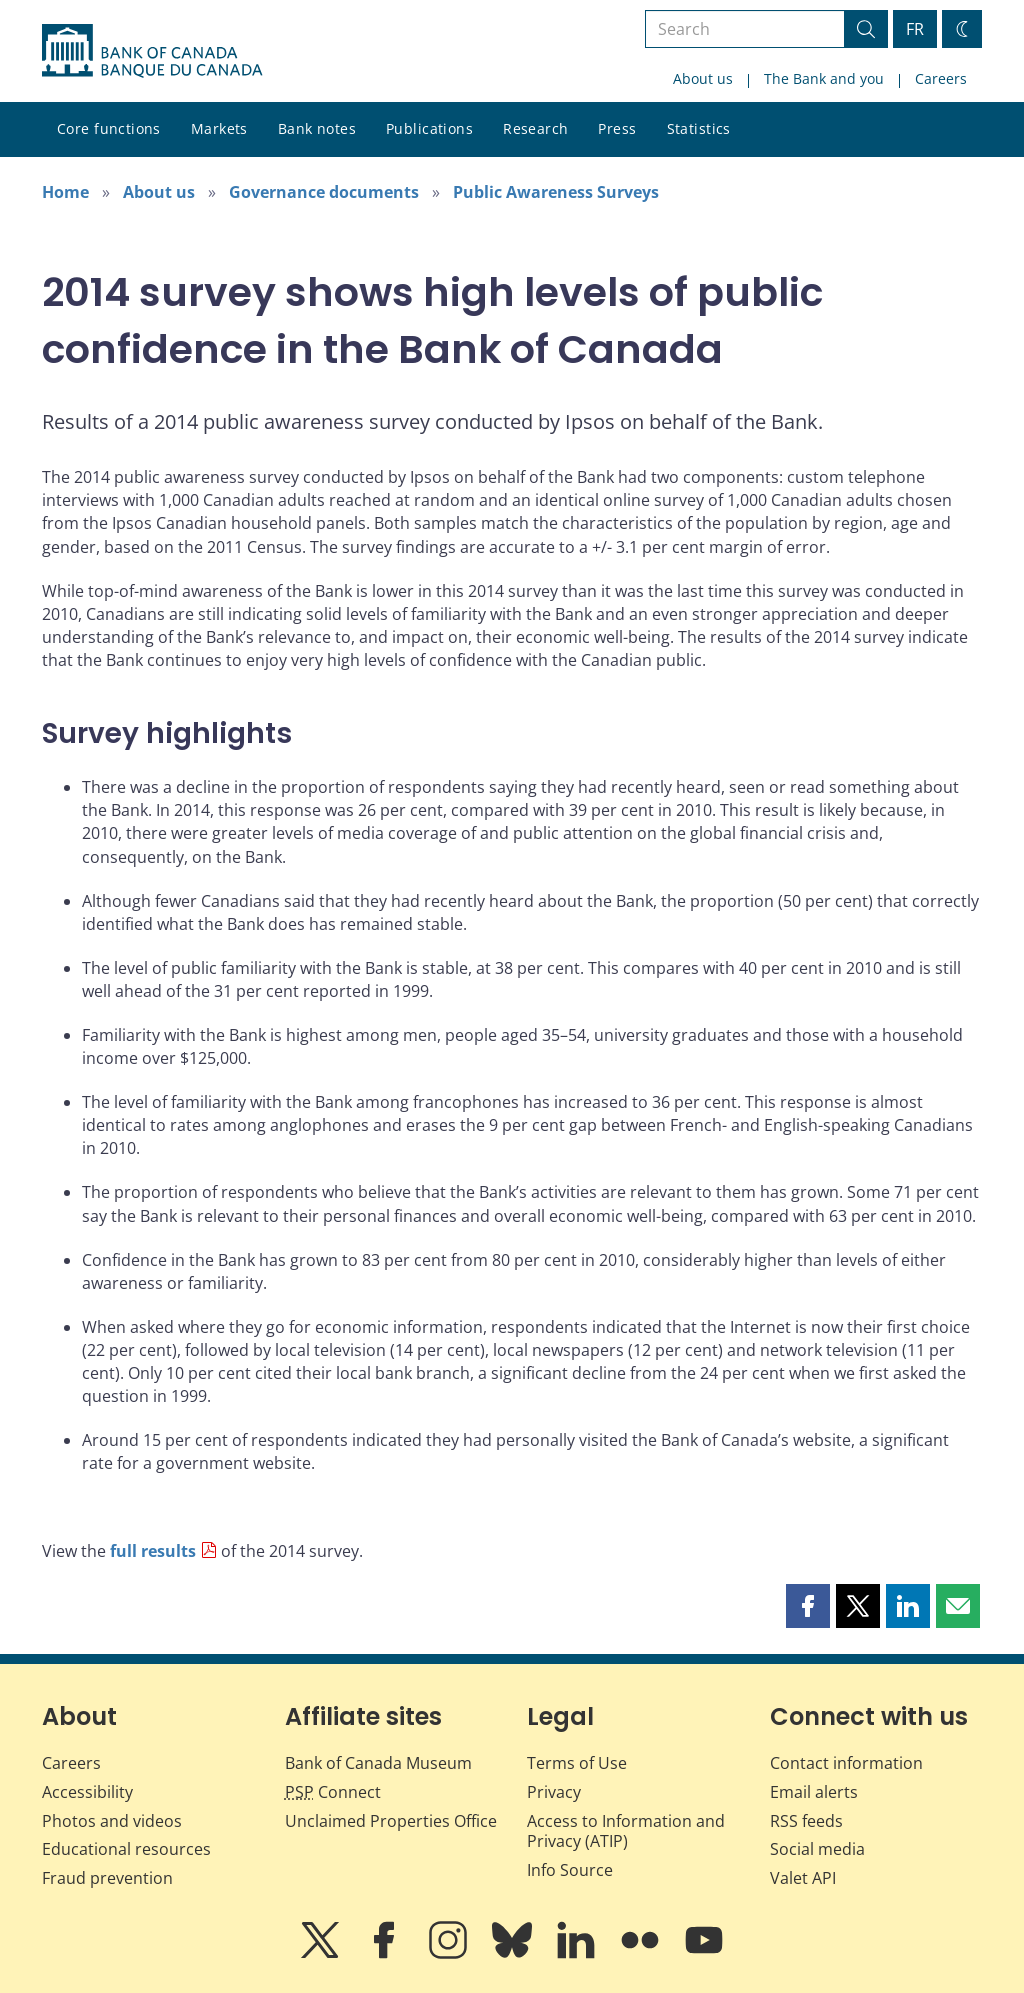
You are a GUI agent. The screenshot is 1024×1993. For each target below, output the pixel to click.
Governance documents (324, 192)
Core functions (109, 128)
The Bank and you (824, 78)
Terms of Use (577, 1763)
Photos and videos (112, 1821)
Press (617, 128)
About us (703, 78)
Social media (817, 1849)
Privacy (554, 1792)
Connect (333, 1792)
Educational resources (126, 1849)
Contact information (846, 1763)
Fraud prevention (107, 1878)
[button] (808, 1606)
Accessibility (87, 1792)
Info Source (570, 1870)
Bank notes (317, 128)
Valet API (803, 1878)
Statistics (699, 128)
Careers (941, 78)
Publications (429, 128)
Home (65, 192)
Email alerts (814, 1792)
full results (153, 1551)
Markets (219, 128)
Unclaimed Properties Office (391, 1821)
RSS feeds (806, 1821)
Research (535, 128)
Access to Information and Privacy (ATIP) (626, 1831)
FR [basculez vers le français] (915, 29)
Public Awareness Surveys (556, 192)
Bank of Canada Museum (378, 1763)
